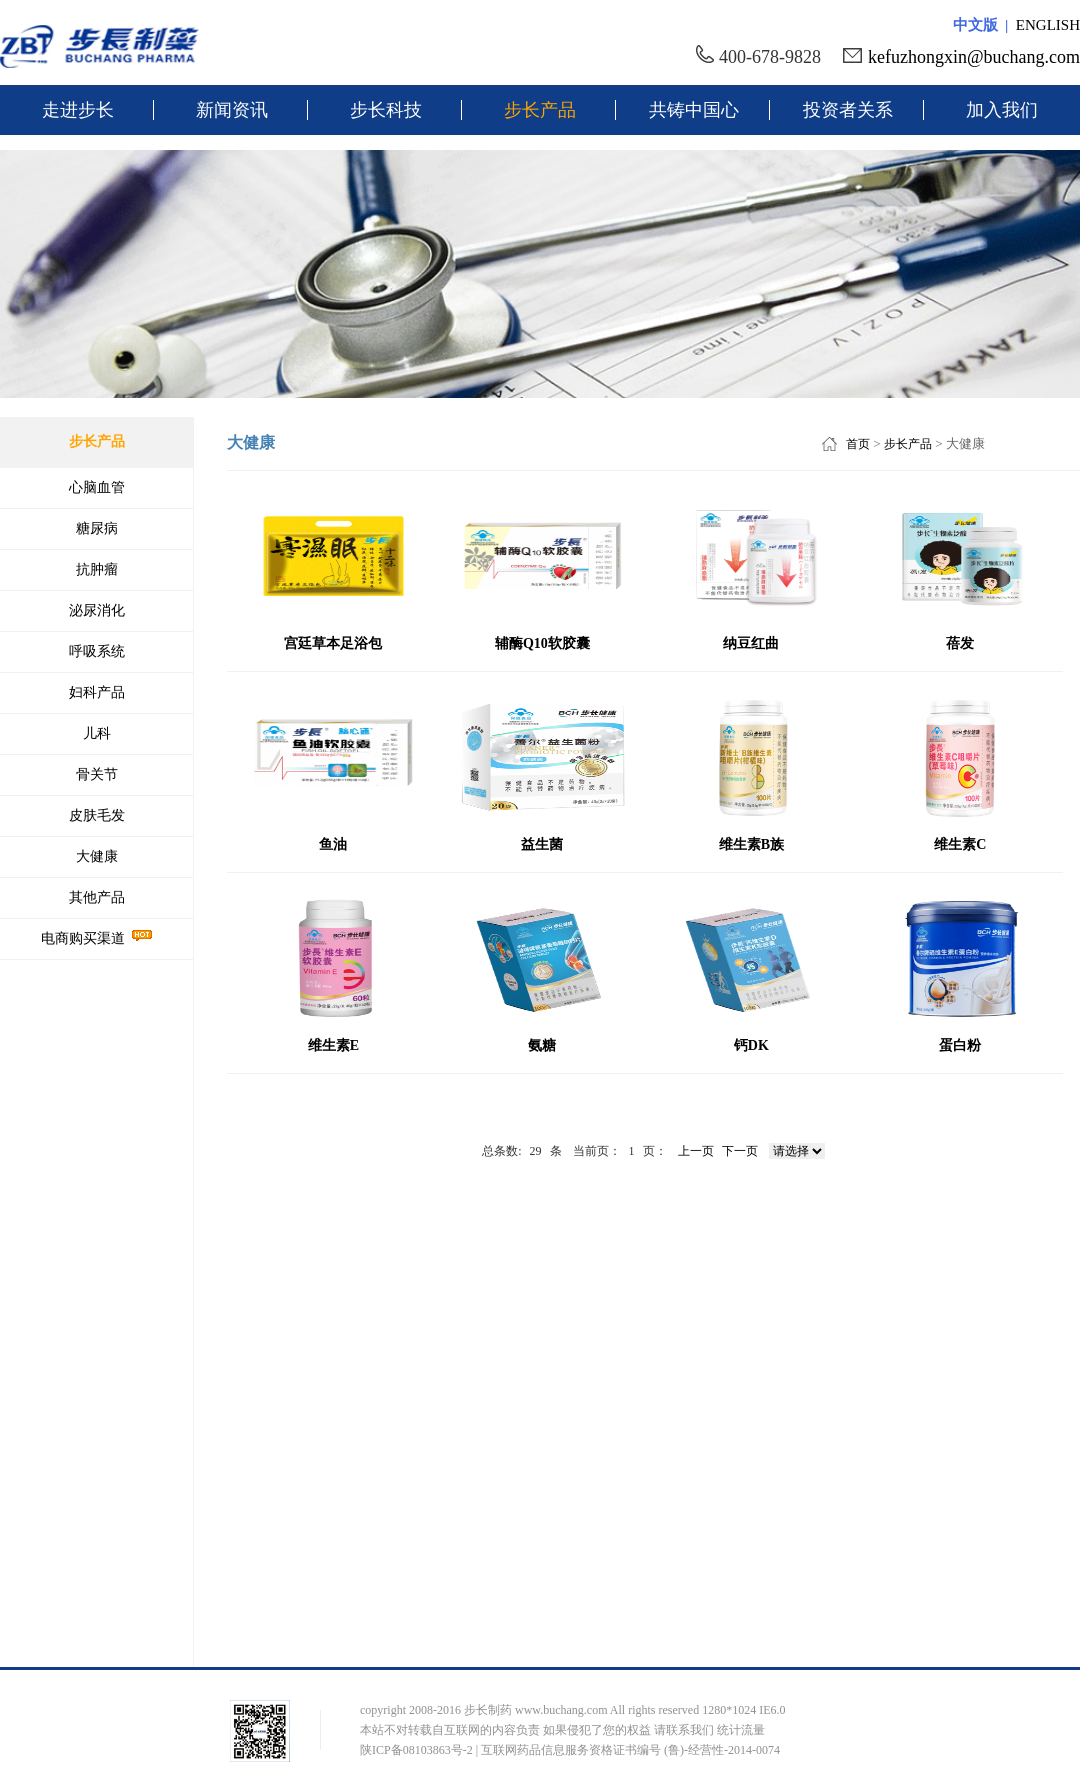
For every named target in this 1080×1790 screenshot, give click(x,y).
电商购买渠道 (96, 938)
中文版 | (984, 25)
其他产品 (97, 897)
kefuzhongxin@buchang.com (974, 57)
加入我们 (1002, 110)
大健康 (97, 856)
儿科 (97, 733)
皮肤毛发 (97, 815)
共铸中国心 (694, 110)
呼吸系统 (97, 651)
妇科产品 (97, 692)
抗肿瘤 (97, 569)
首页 (858, 444)
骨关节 (97, 774)
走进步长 (78, 110)
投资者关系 (848, 110)
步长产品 (540, 110)
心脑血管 (97, 487)
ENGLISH (1048, 25)
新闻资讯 (232, 110)
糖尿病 (97, 528)
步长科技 (386, 110)
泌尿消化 (97, 610)
